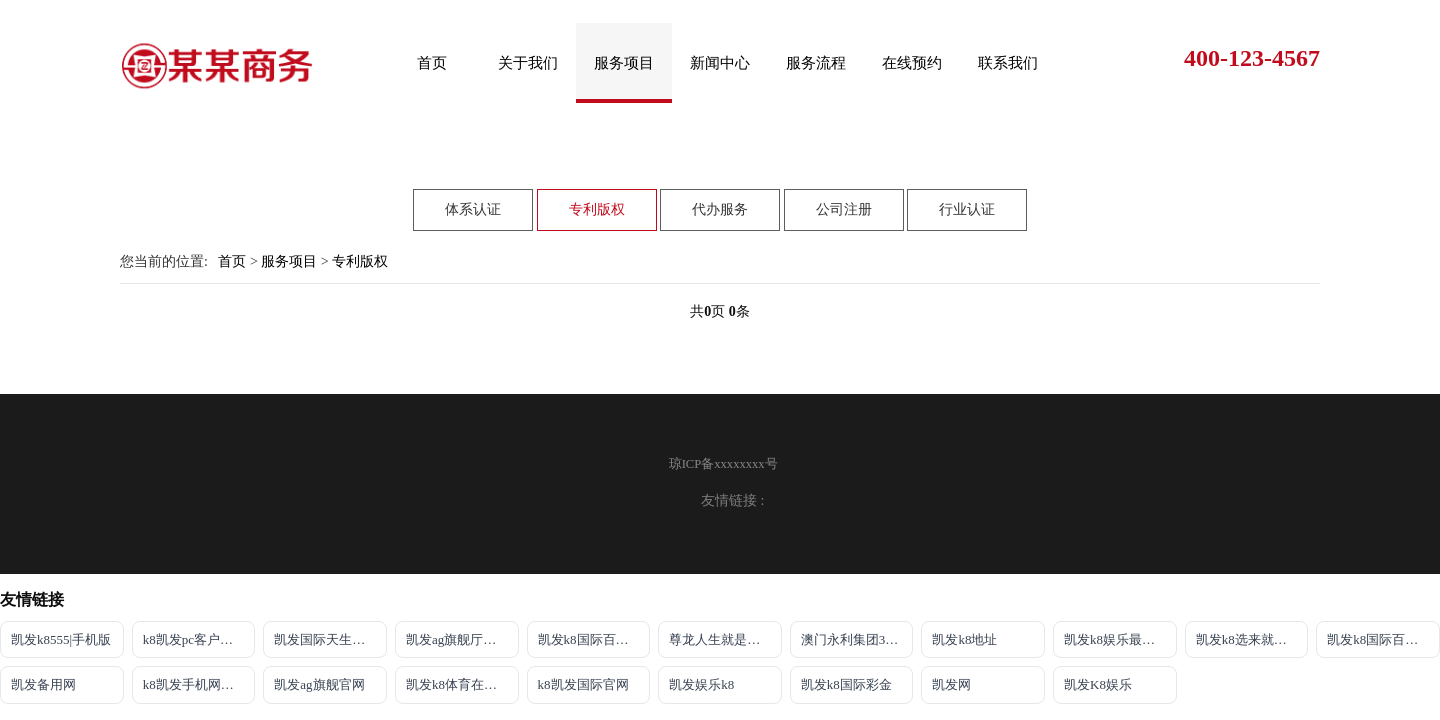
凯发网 (951, 684)
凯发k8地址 (964, 639)
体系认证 (473, 188)
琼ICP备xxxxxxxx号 (723, 464)
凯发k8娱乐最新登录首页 (1120, 639)
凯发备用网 (43, 684)
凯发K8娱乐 (1098, 684)
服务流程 (816, 63)
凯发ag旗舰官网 (319, 684)
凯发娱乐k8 (701, 684)
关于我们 (528, 63)
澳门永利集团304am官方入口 (857, 639)
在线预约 (912, 63)
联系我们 (1008, 63)
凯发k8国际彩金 (846, 684)
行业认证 (967, 188)
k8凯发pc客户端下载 (199, 639)
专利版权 (597, 188)
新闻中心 (720, 63)
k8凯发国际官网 (583, 684)
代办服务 (720, 188)
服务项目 (624, 63)
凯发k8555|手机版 (61, 639)
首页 (432, 63)
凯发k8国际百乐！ (590, 639)
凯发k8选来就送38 (1248, 639)
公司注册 (844, 188)
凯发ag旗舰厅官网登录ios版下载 (462, 639)
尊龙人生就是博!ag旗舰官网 (725, 639)
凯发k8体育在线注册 (462, 684)
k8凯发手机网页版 (195, 684)
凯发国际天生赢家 (326, 639)
